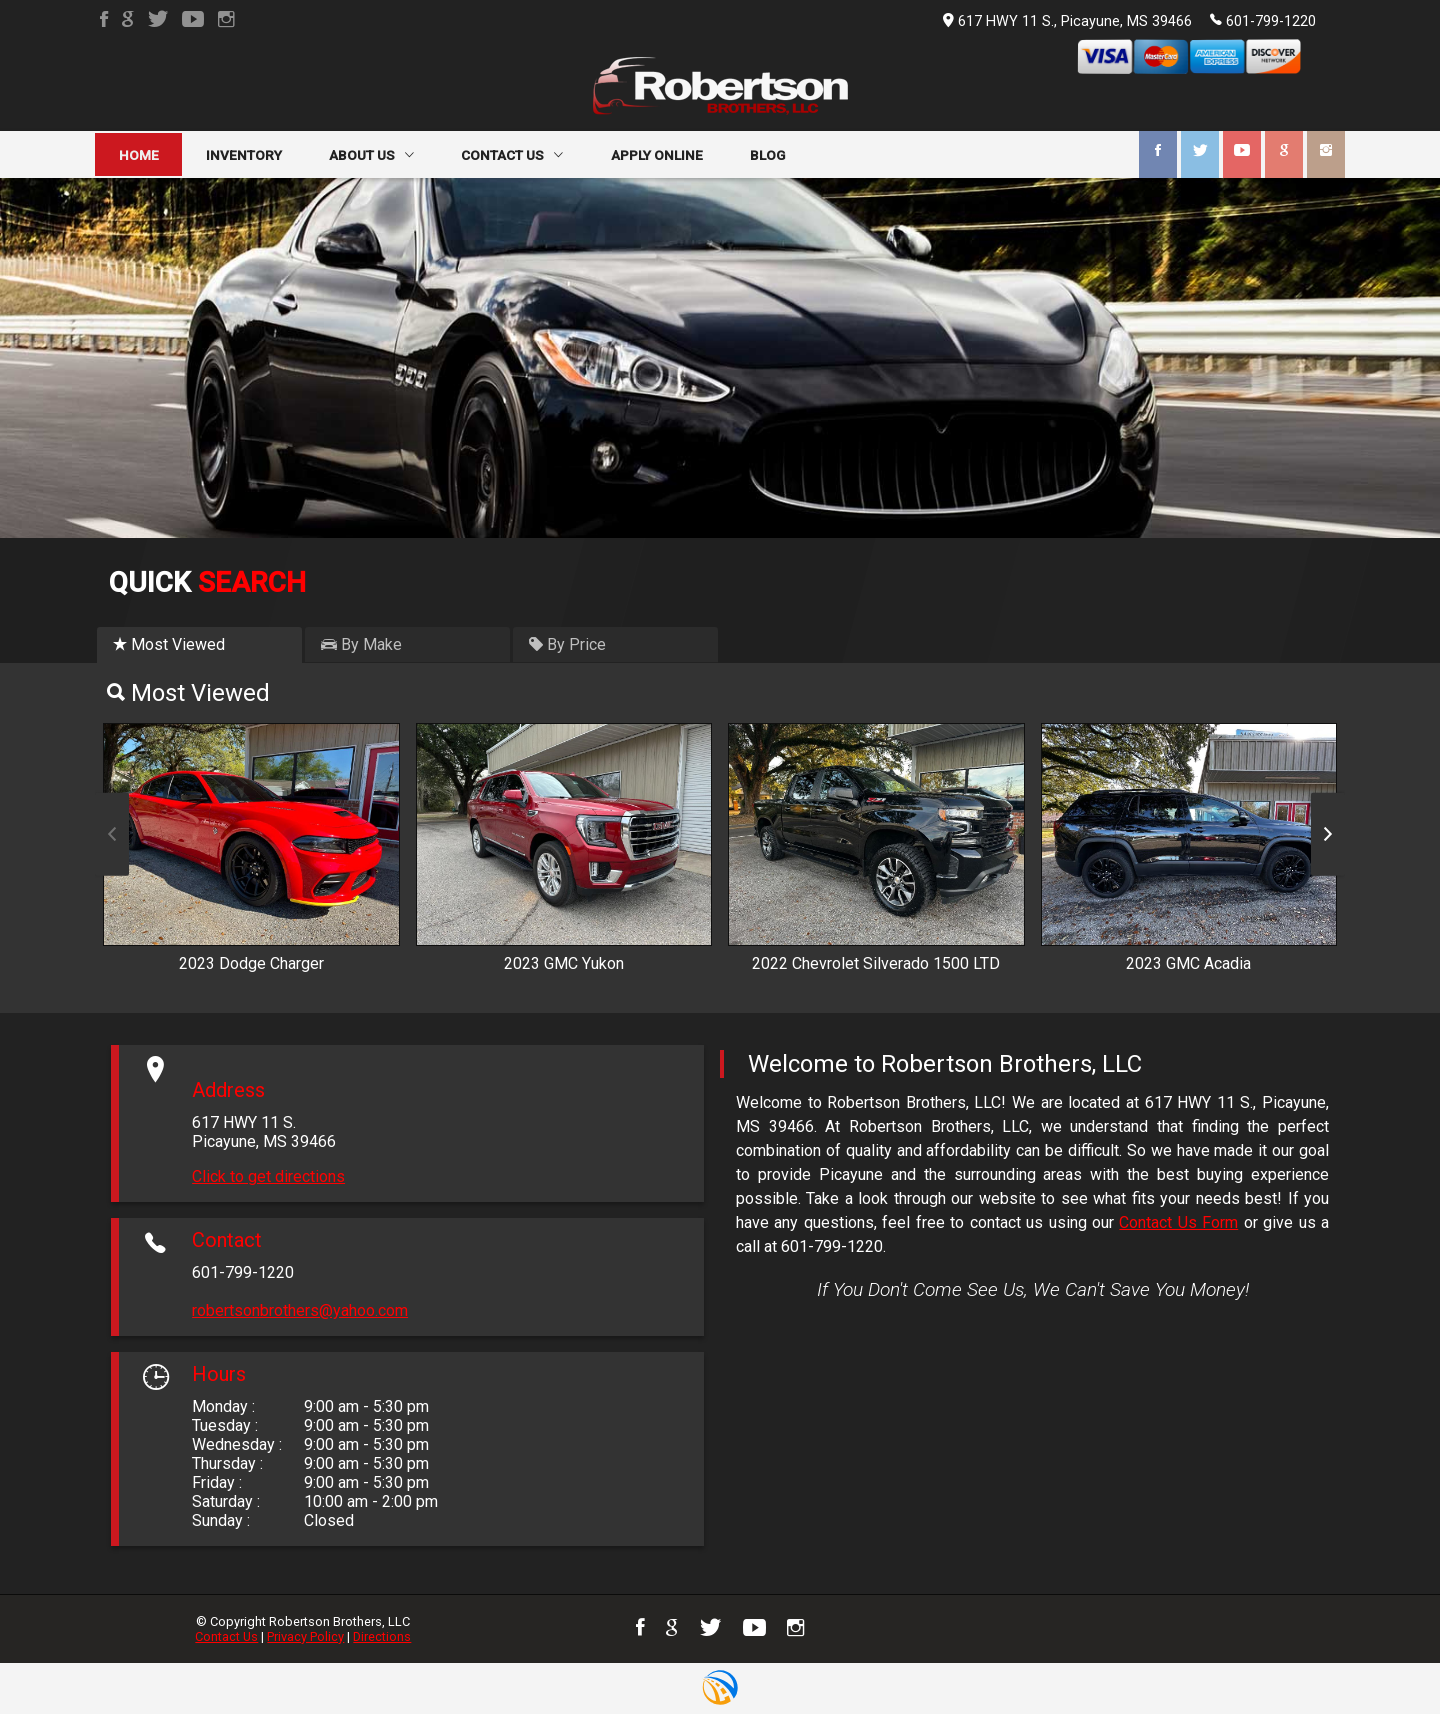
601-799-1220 (1263, 20)
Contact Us (226, 1636)
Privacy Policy (305, 1636)
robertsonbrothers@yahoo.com (300, 1310)
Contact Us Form (1178, 1222)
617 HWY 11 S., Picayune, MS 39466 (1067, 21)
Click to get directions (268, 1176)
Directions (382, 1636)
